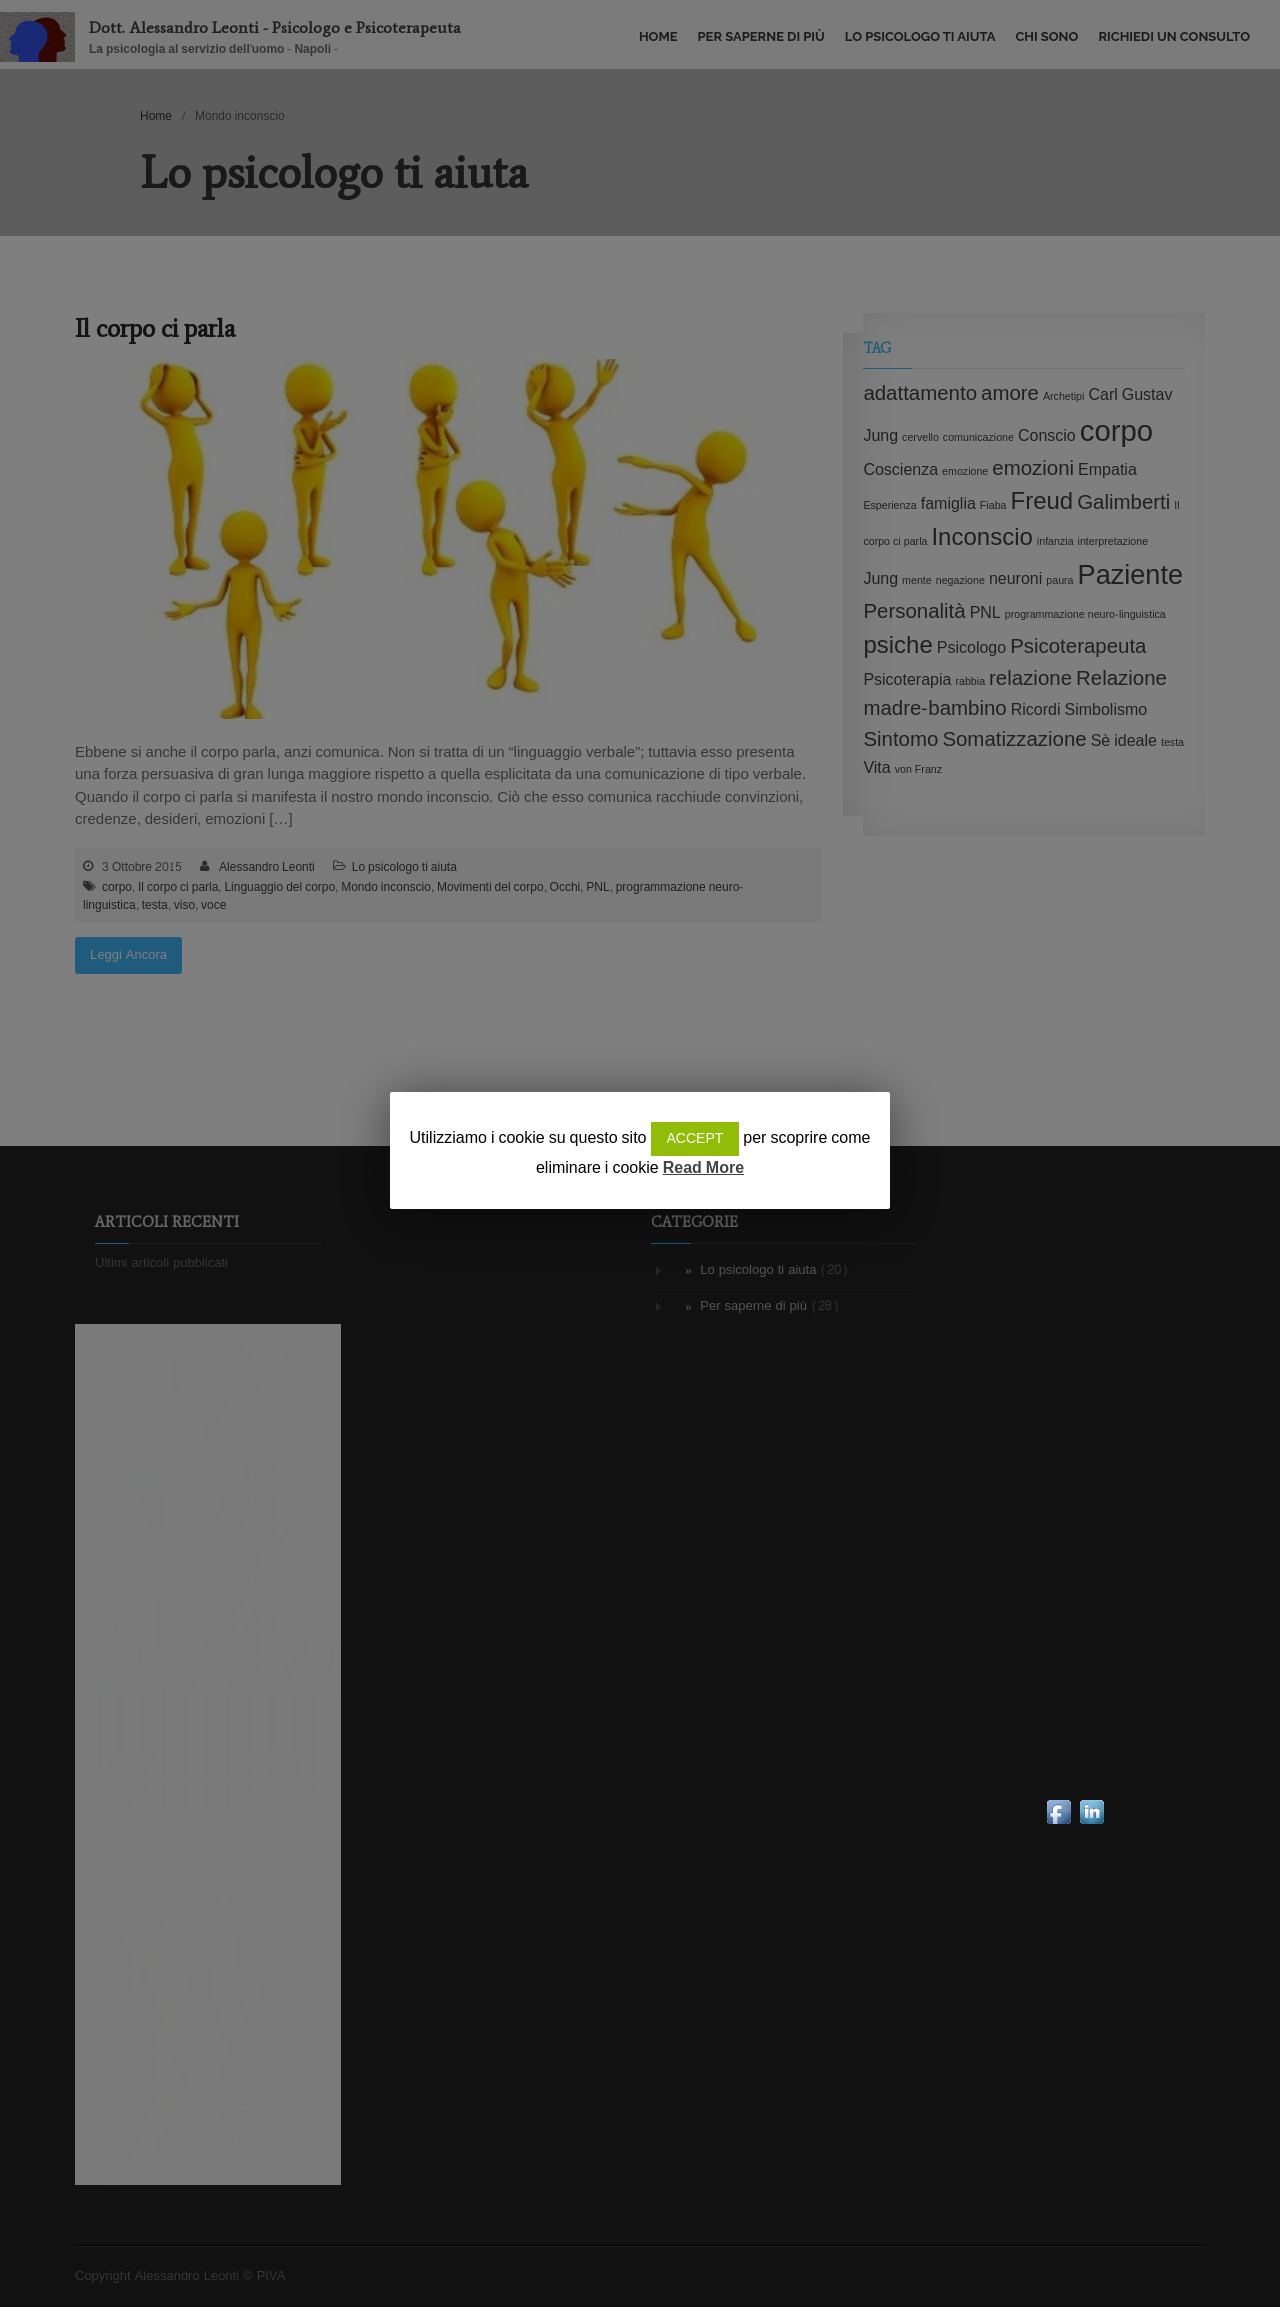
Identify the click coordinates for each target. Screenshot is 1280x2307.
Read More (703, 1168)
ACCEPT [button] (695, 1138)
